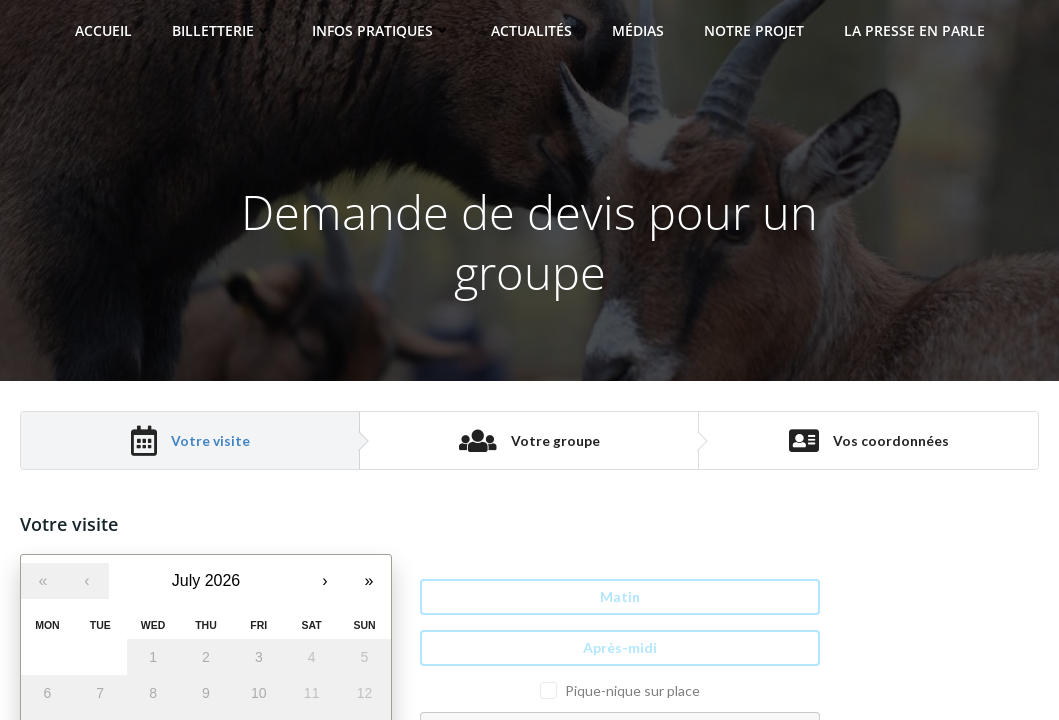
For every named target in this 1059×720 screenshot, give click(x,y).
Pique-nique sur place (632, 690)
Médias (638, 30)
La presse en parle (914, 30)
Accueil (103, 30)
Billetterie (222, 30)
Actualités (531, 30)
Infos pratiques (381, 30)
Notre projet (754, 30)
